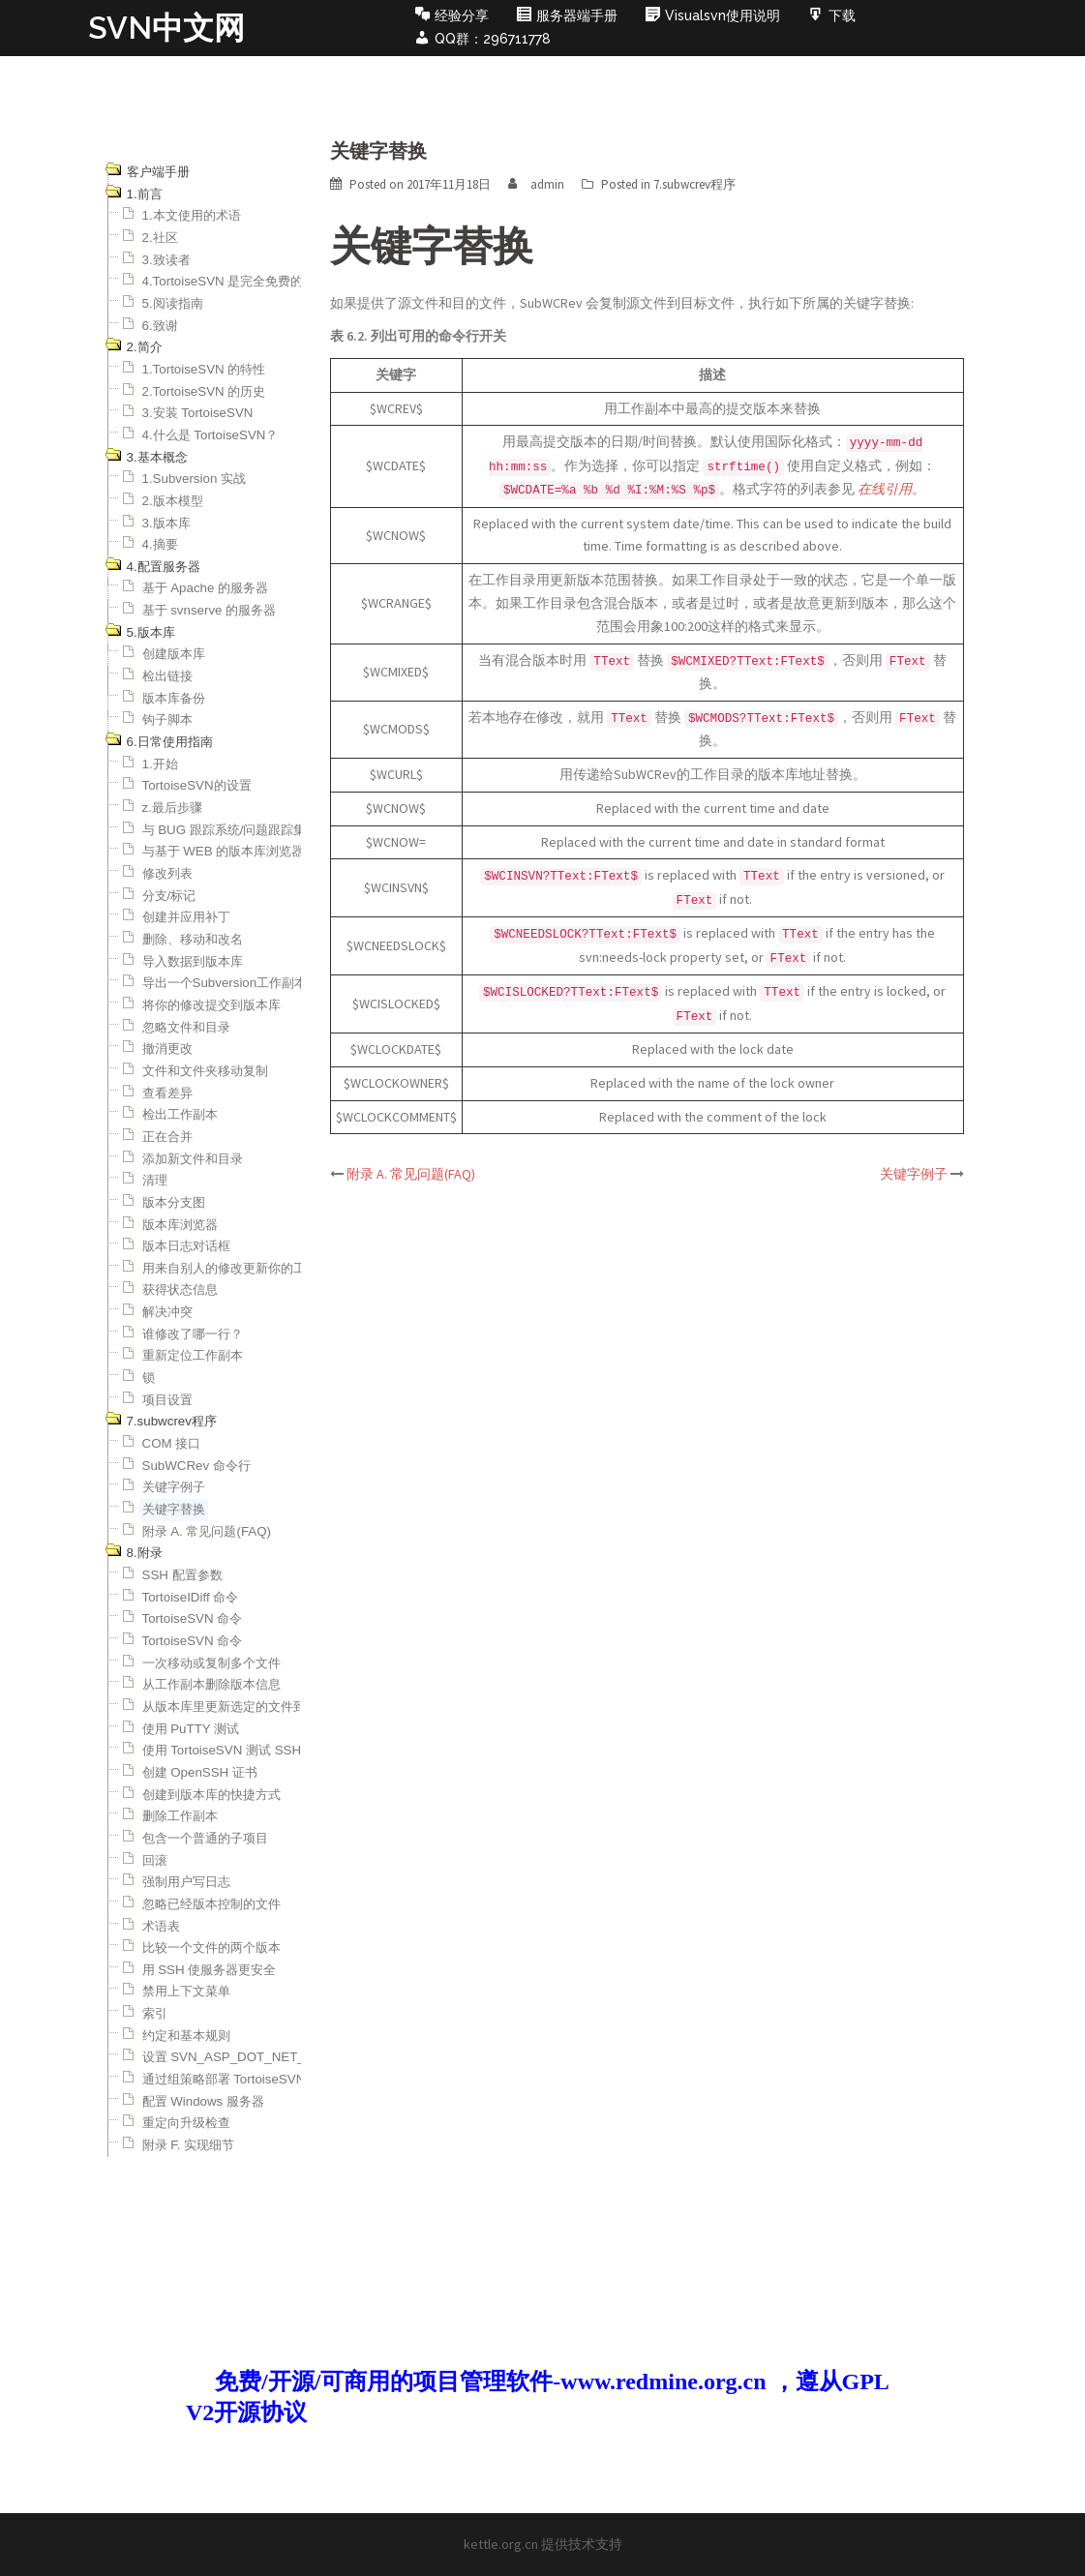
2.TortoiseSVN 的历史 (204, 391)
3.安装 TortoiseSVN (198, 412)
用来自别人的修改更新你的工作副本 (243, 1268)
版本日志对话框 (186, 1246)
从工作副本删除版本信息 (211, 1684)
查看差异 (167, 1093)
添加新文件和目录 (192, 1159)
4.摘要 (160, 544)
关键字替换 (173, 1509)
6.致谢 (160, 325)
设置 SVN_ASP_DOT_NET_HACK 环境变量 (268, 2057)
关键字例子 (173, 1487)
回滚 (154, 1860)
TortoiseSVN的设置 (197, 785)
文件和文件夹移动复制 (205, 1070)
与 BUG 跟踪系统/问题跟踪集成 (230, 830)
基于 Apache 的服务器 (205, 588)
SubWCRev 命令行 (196, 1465)
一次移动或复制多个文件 (211, 1663)
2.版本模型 (172, 501)
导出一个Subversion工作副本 (225, 982)
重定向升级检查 (186, 2122)
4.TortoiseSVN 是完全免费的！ (229, 281)
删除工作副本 (180, 1816)
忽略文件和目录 (186, 1027)
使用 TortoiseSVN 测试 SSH (222, 1750)
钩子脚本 (167, 719)
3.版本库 (166, 523)
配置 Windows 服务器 (203, 2101)
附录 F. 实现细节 (188, 2145)
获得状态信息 (180, 1289)
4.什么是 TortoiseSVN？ (210, 435)
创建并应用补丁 (186, 917)
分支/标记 (169, 895)
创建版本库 (173, 653)
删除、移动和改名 (192, 939)
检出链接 (167, 676)
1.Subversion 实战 (194, 478)
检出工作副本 (180, 1114)
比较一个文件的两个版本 (211, 1947)
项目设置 (167, 1400)
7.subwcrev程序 (694, 184)
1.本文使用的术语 (191, 215)
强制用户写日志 (186, 1881)
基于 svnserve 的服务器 (209, 610)
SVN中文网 (166, 27)
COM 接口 (171, 1443)
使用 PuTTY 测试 (191, 1729)
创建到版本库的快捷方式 (211, 1794)
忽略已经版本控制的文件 (211, 1904)
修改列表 (167, 873)
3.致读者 (166, 260)
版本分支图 (173, 1202)
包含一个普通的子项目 (205, 1838)
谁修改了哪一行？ (192, 1334)
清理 (154, 1180)
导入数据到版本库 (192, 961)
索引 (154, 2013)
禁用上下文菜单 (186, 1991)
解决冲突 (167, 1311)
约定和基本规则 (186, 2035)
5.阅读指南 (172, 303)
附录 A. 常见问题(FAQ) (207, 1531)
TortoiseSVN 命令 (192, 1618)
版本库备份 (173, 698)
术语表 (161, 1926)
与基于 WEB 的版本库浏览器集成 (236, 851)
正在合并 (167, 1136)
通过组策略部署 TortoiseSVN (224, 2079)
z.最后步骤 (172, 807)
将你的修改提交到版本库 (211, 1005)
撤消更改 (167, 1048)
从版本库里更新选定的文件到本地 (236, 1706)
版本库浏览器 (180, 1224)
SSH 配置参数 (182, 1575)
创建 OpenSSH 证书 (199, 1772)
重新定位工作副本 (192, 1355)
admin (547, 184)
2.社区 (160, 237)
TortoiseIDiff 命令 (190, 1597)
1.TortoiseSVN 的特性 (204, 369)
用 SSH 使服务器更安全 (209, 1969)
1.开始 (160, 764)
